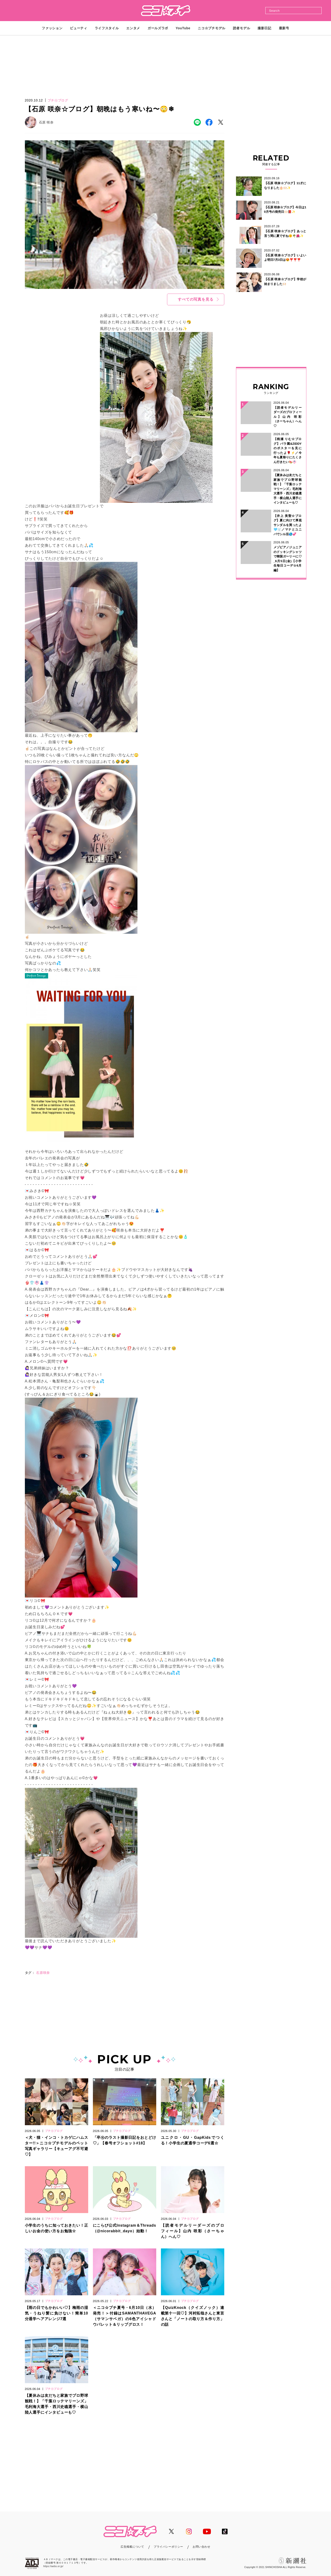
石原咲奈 (43, 1973)
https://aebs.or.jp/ (53, 2566)
